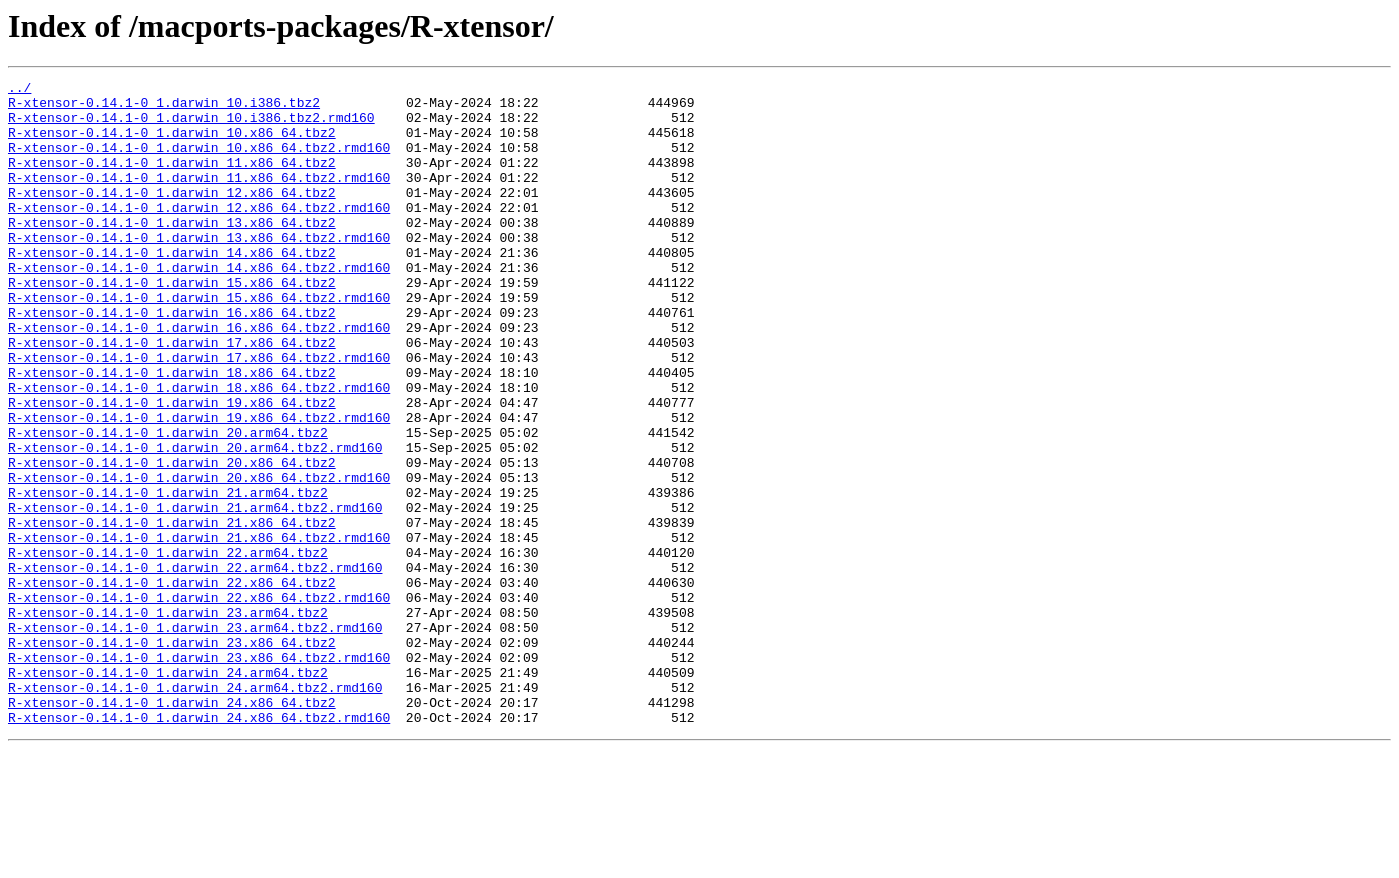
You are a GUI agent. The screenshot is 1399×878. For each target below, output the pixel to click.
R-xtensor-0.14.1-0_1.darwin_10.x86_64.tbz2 (172, 144)
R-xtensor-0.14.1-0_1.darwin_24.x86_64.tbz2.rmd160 (199, 846)
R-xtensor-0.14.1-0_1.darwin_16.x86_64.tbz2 (172, 360)
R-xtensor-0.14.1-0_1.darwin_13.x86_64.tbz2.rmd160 (199, 270)
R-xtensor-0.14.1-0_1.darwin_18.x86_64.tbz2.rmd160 (199, 450)
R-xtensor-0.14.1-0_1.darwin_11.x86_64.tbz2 (172, 180)
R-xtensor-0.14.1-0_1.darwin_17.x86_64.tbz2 (172, 396)
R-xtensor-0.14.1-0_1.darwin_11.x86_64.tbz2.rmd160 (199, 198)
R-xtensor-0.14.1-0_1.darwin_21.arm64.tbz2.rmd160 (195, 594)
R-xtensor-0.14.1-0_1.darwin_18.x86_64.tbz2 (172, 432)
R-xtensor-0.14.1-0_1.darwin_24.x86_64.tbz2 (172, 828)
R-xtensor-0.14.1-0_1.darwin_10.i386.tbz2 (164, 108)
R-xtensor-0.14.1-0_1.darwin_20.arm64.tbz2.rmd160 (195, 522)
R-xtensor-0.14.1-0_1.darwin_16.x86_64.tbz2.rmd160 (199, 378)
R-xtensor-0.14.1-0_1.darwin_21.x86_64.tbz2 (172, 612)
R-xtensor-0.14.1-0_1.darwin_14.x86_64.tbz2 (172, 288)
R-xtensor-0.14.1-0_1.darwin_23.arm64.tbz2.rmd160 (195, 738)
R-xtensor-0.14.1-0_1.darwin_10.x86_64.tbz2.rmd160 (199, 162)
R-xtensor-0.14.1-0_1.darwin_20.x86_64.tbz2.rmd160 (199, 558)
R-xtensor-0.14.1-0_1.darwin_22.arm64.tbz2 (168, 648)
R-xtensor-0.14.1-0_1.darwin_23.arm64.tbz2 (168, 720)
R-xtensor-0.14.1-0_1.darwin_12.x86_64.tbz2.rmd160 (199, 234)
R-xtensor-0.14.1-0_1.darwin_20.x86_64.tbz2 (172, 540)
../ (19, 90)
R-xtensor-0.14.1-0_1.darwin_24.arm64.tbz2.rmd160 (195, 810)
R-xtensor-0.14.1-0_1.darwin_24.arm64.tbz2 (168, 792)
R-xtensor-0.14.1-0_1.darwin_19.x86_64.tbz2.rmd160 (199, 486)
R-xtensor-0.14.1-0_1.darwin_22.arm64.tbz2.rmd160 (195, 666)
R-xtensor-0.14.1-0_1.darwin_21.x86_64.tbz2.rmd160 (199, 630)
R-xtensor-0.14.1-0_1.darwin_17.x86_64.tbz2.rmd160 (199, 414)
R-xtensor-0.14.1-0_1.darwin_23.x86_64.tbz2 (172, 756)
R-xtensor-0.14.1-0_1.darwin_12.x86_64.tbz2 (172, 216)
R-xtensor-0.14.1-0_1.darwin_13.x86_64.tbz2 (172, 252)
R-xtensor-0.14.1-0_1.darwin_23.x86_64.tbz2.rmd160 (199, 774)
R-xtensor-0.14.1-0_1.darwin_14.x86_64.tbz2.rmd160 (199, 306)
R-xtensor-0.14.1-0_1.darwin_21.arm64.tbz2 (168, 576)
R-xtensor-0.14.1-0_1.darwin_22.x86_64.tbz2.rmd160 (199, 702)
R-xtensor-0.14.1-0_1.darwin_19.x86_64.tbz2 (172, 468)
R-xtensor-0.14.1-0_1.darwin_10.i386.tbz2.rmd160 (191, 126)
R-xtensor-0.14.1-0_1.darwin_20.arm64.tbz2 (168, 504)
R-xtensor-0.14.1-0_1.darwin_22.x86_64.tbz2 (172, 684)
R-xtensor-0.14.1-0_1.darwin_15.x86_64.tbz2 (172, 324)
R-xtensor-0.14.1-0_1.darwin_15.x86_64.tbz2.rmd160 (199, 342)
